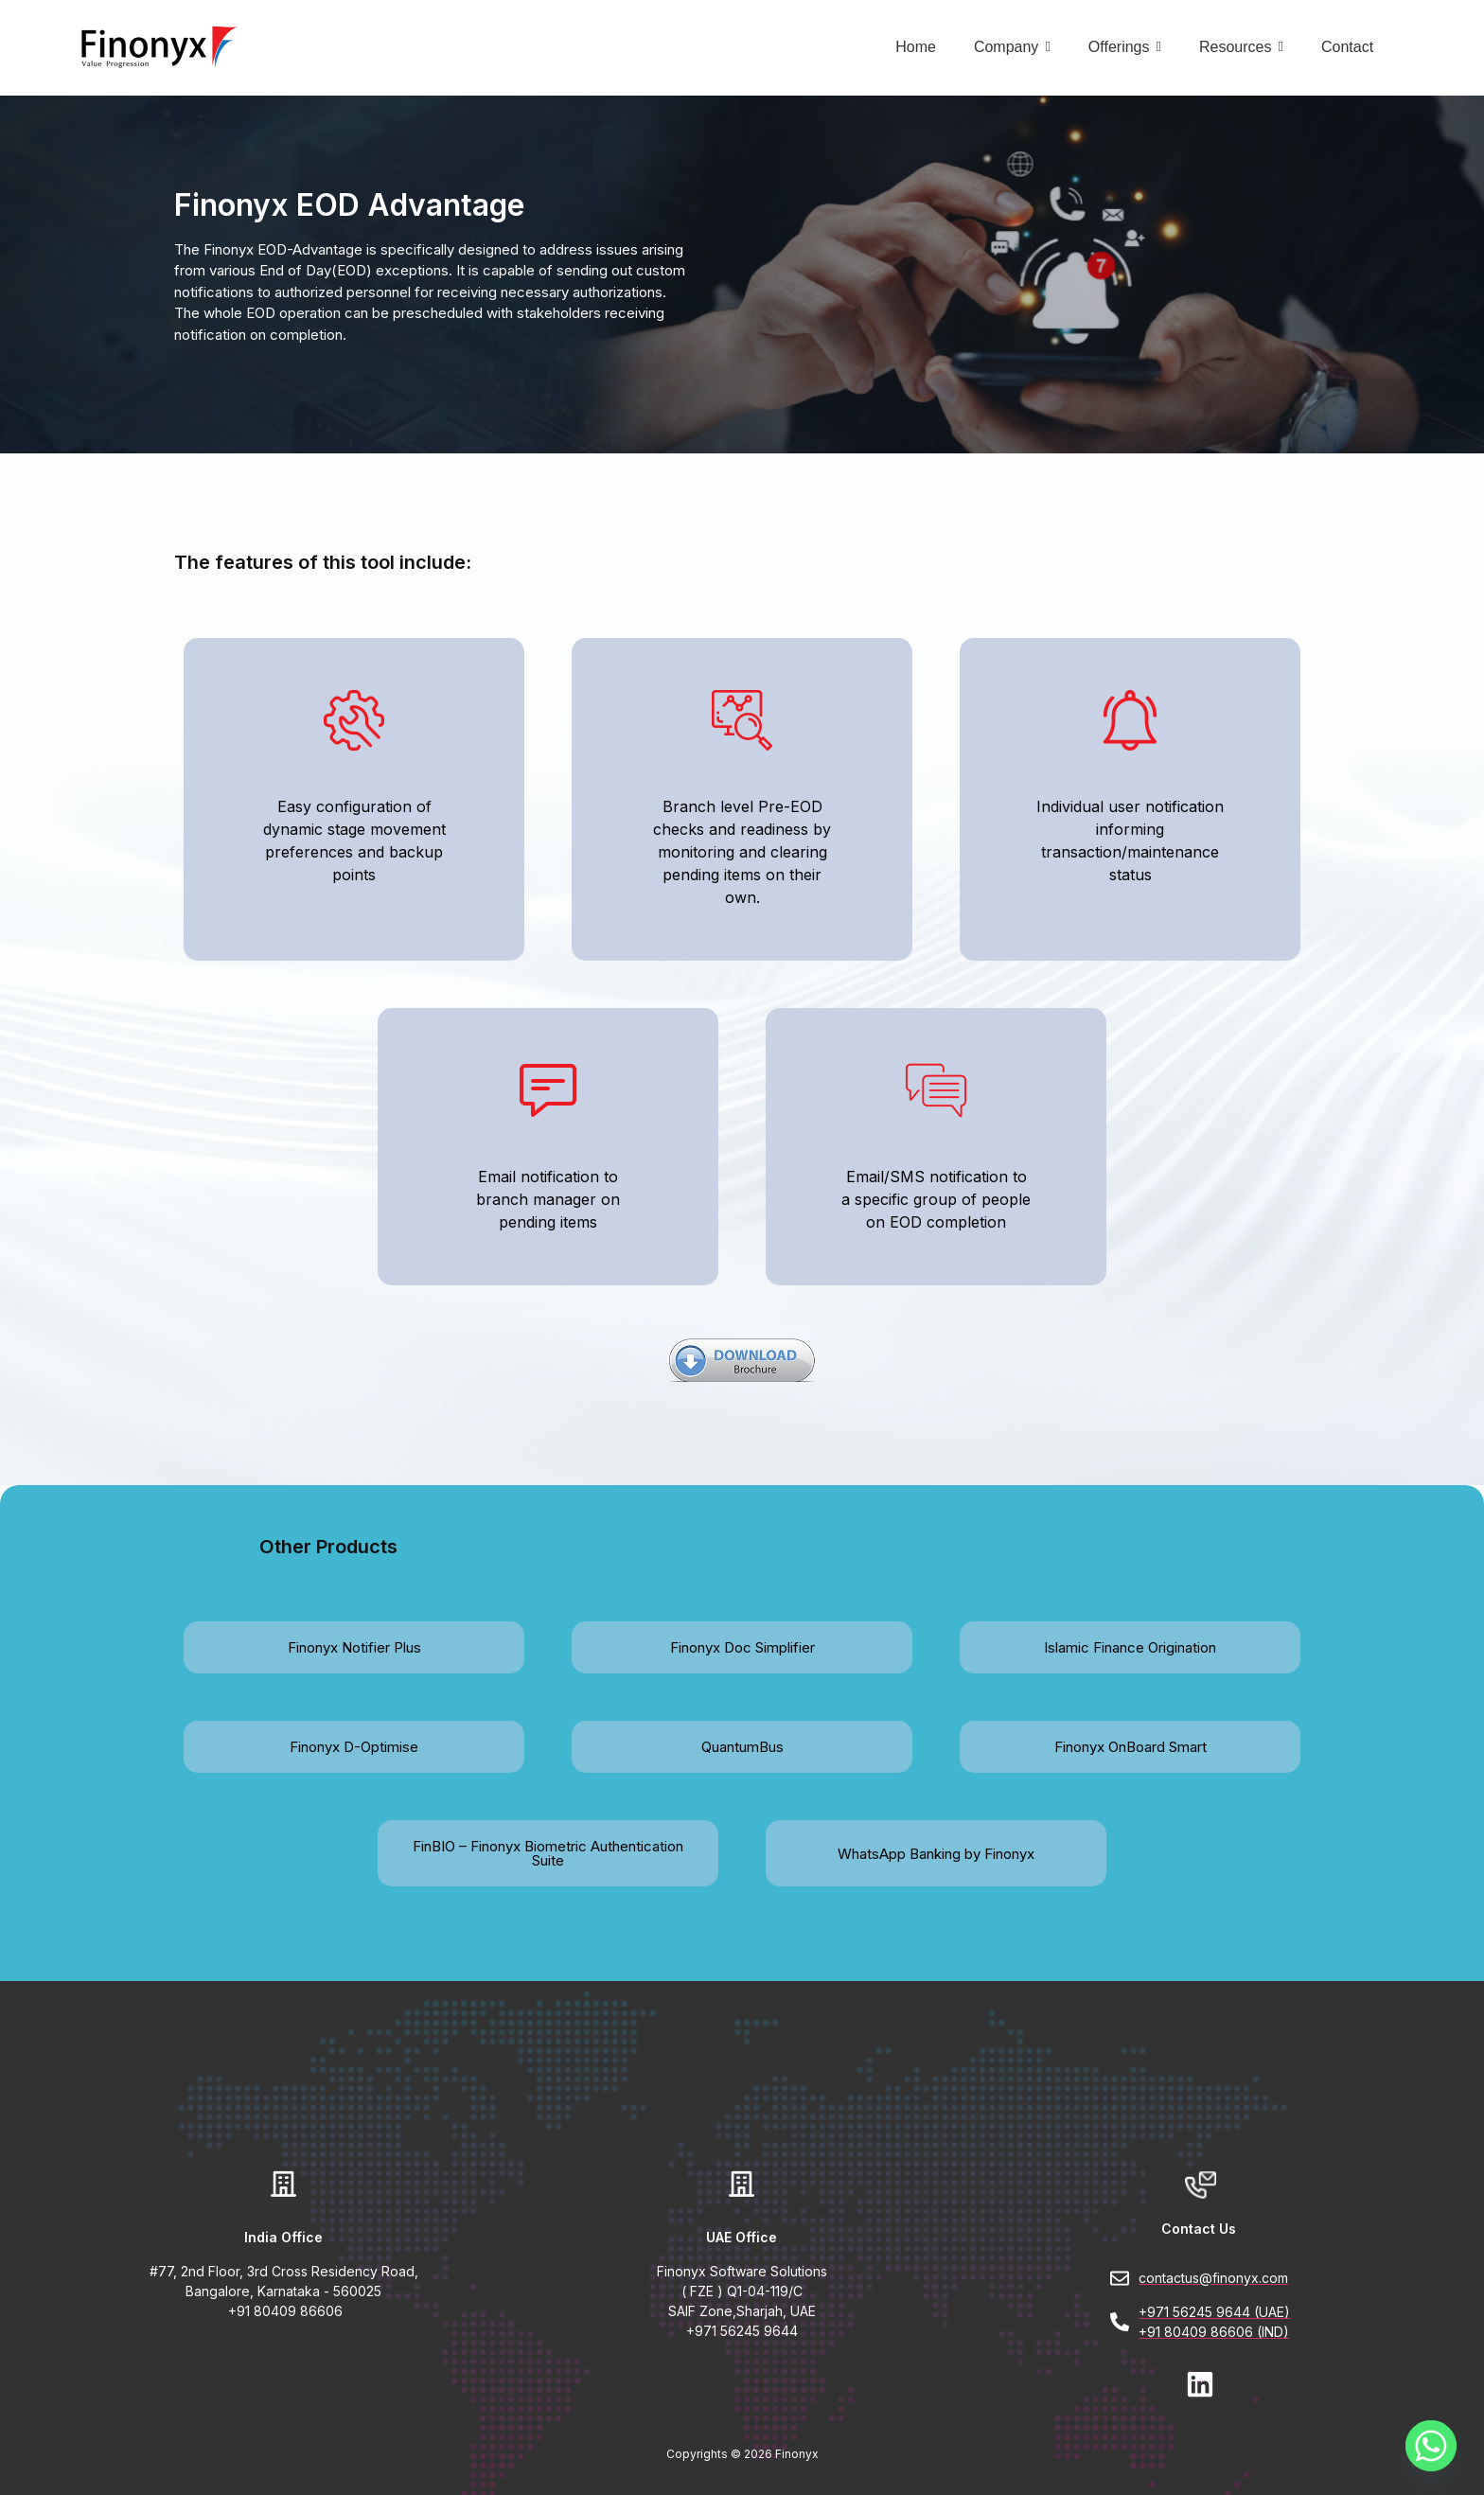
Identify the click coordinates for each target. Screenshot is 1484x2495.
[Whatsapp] (1431, 2445)
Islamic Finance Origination (1130, 1647)
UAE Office (741, 2237)
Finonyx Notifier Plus (354, 1647)
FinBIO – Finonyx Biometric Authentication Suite (548, 1853)
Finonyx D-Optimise (354, 1747)
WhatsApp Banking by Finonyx (936, 1853)
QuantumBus (742, 1747)
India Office (283, 2237)
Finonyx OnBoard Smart (1130, 1747)
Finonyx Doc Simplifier (742, 1647)
